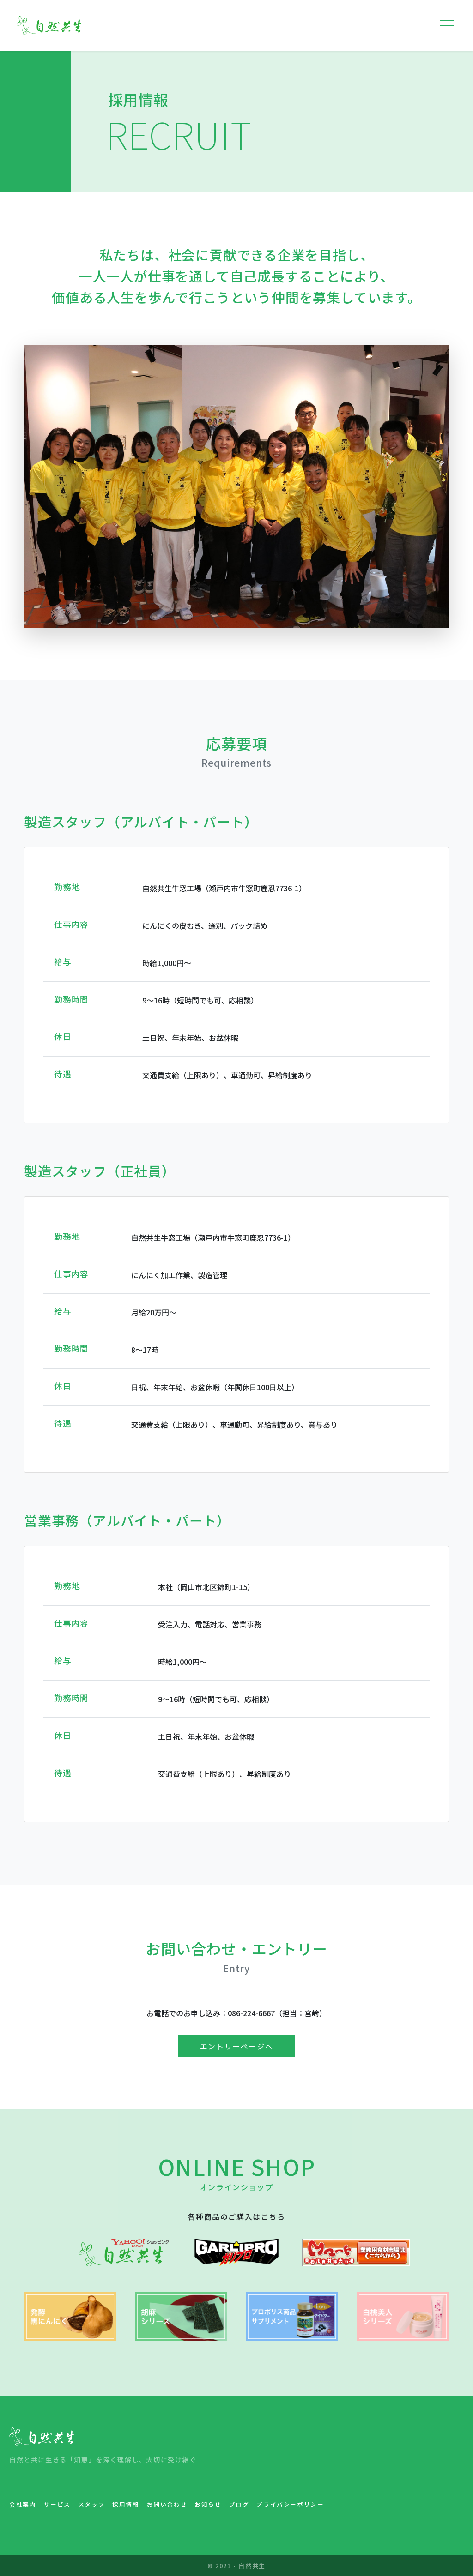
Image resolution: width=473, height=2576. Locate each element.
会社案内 (22, 2504)
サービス (56, 2504)
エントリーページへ (236, 2046)
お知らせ (207, 2504)
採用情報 (125, 2504)
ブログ (239, 2504)
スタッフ (91, 2504)
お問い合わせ (167, 2504)
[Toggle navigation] (447, 25)
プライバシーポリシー (290, 2504)
